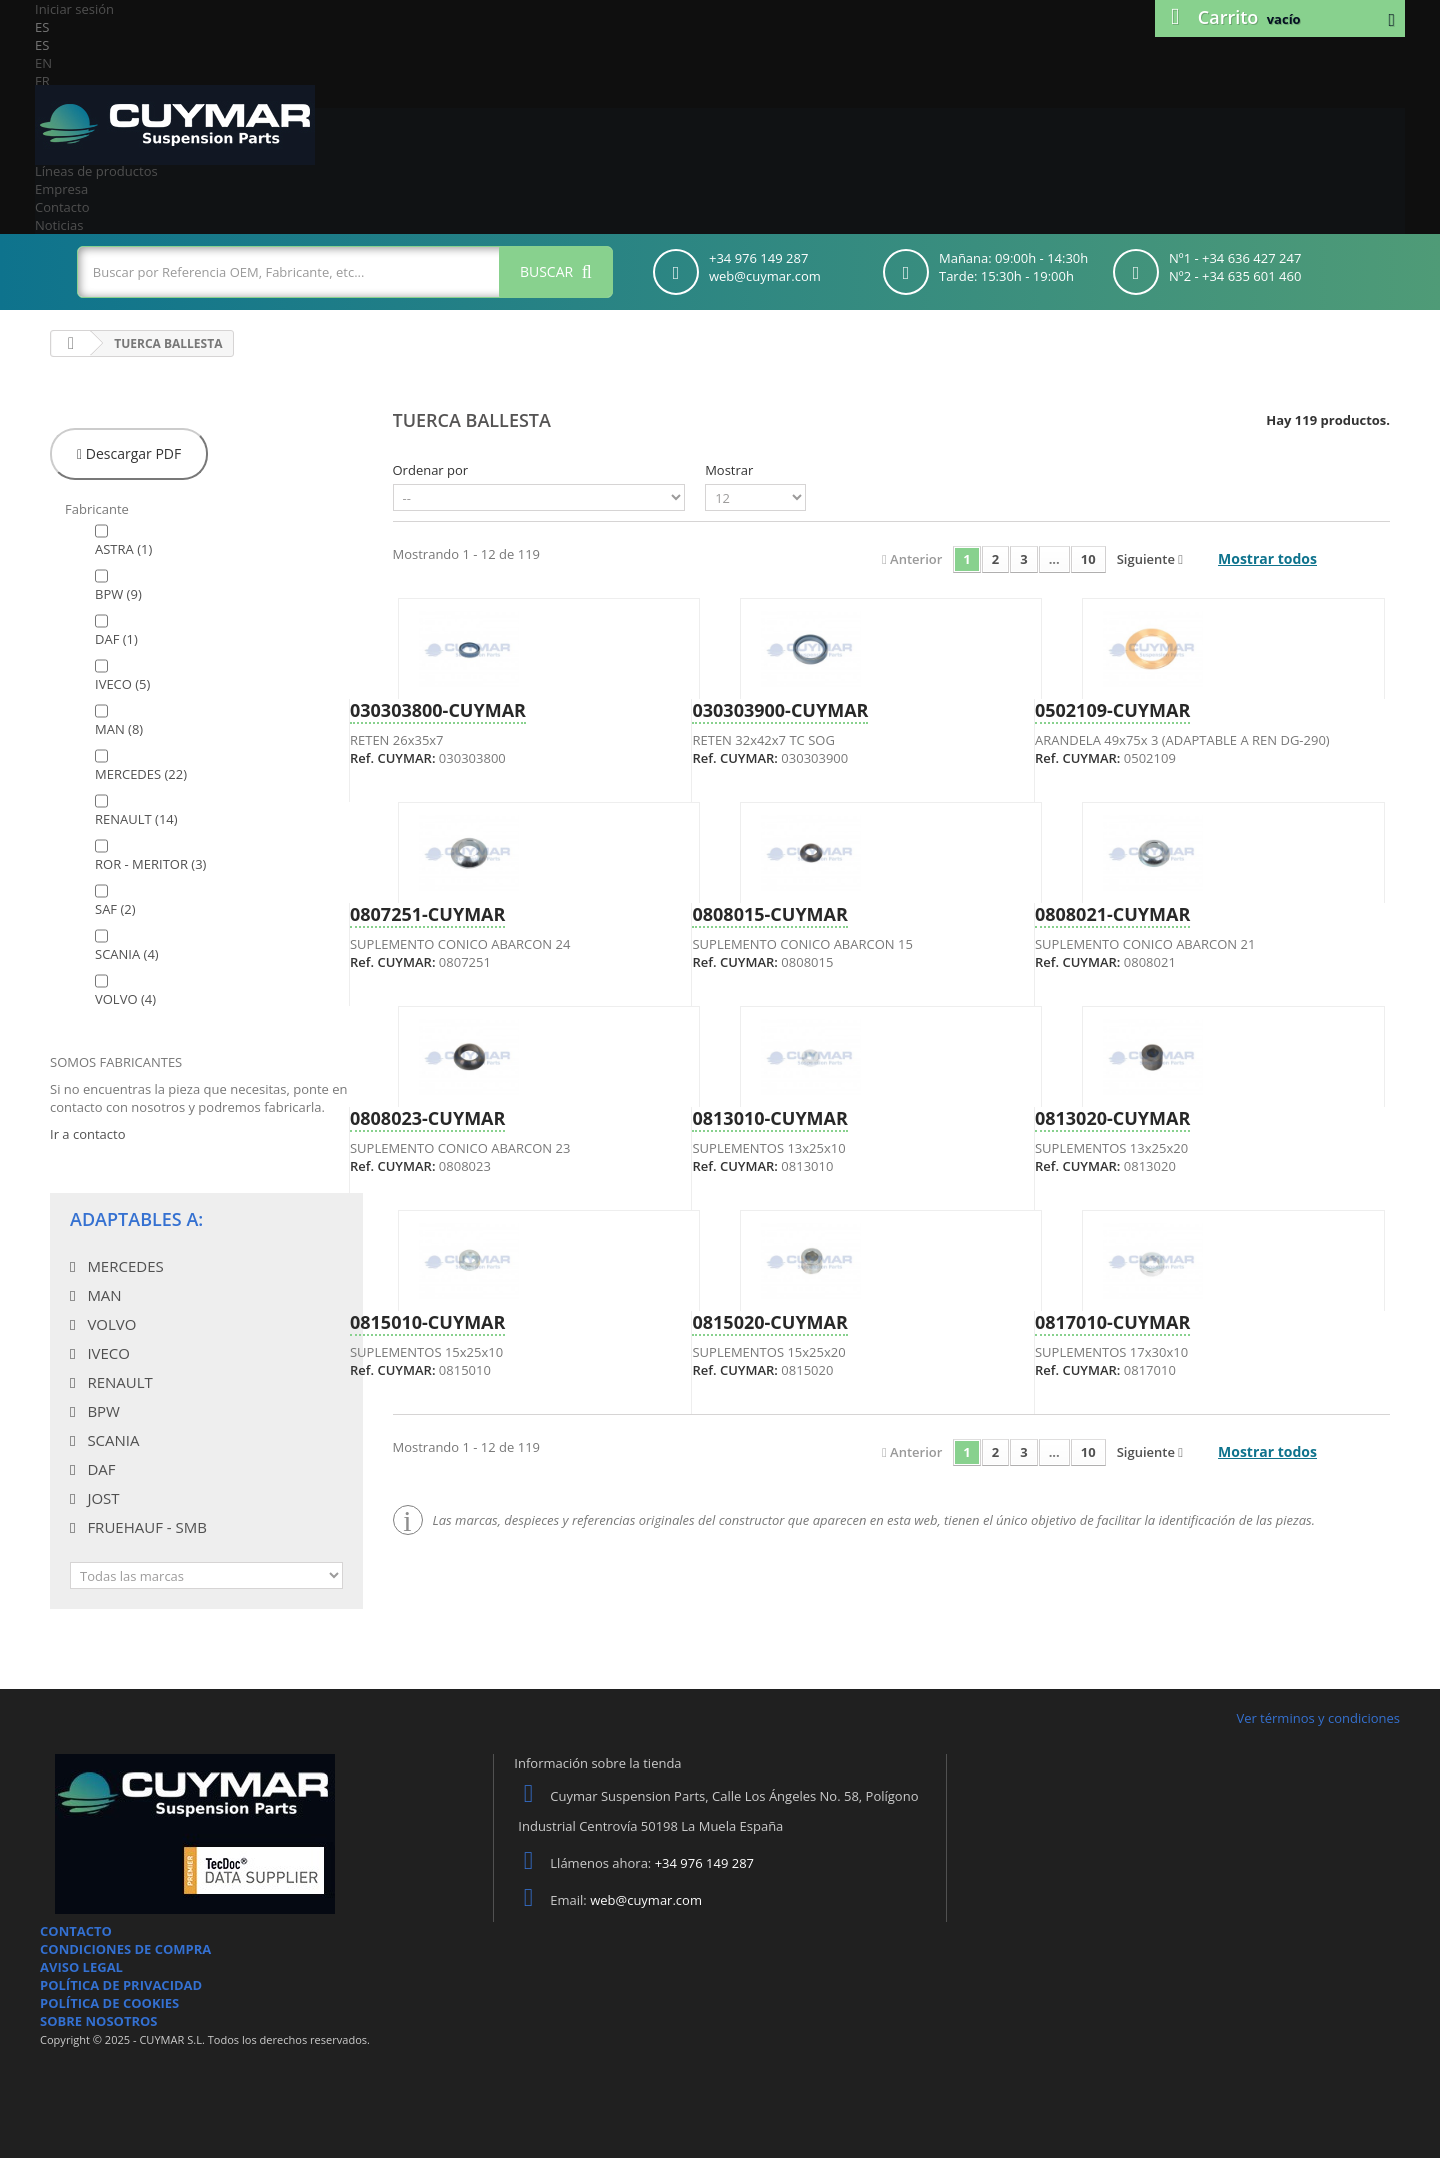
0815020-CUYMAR (769, 1322)
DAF (116, 639)
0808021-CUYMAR (1112, 914)
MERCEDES (141, 774)
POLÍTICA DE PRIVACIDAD (121, 1985)
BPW (118, 594)
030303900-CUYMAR (780, 710)
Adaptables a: (136, 1219)
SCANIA (127, 954)
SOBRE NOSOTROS (99, 2021)
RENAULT (136, 819)
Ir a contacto (87, 1134)
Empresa (61, 189)
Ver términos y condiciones (1318, 1718)
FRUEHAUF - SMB (144, 1527)
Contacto (62, 207)
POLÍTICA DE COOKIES (109, 2003)
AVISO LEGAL (81, 1967)
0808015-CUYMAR (769, 914)
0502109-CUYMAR (1112, 710)
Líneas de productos (96, 171)
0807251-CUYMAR (427, 914)
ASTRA (123, 549)
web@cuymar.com (646, 1900)
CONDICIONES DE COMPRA (125, 1949)
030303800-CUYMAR (438, 710)
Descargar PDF (129, 453)
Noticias (59, 225)
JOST (101, 1498)
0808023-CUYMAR (427, 1118)
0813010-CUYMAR (769, 1118)
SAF (115, 909)
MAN (119, 729)
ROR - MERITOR (150, 864)
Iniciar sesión (74, 9)
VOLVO (125, 999)
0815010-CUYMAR (427, 1322)
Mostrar (729, 470)
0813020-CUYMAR (1112, 1118)
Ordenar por (431, 470)
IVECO (122, 684)
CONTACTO (76, 1931)
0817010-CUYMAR (1112, 1322)
